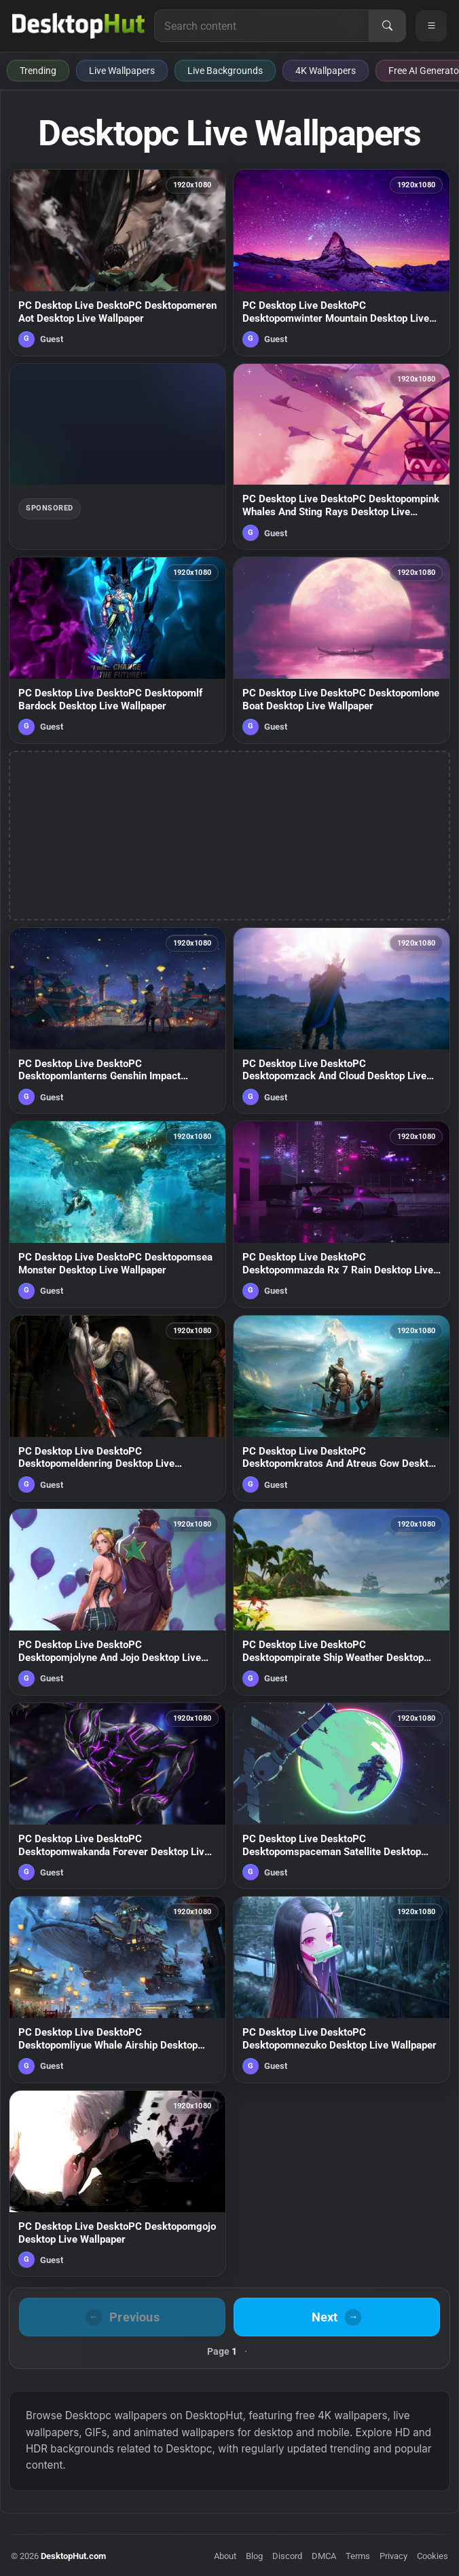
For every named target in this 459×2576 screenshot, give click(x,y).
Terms (358, 2556)
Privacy (393, 2556)
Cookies (432, 2556)
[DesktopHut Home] (78, 26)
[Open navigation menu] (431, 25)
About (225, 2556)
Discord (287, 2556)
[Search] (387, 25)
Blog (254, 2556)
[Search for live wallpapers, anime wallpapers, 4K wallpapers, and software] (262, 25)
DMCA (324, 2556)
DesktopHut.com (73, 2556)
